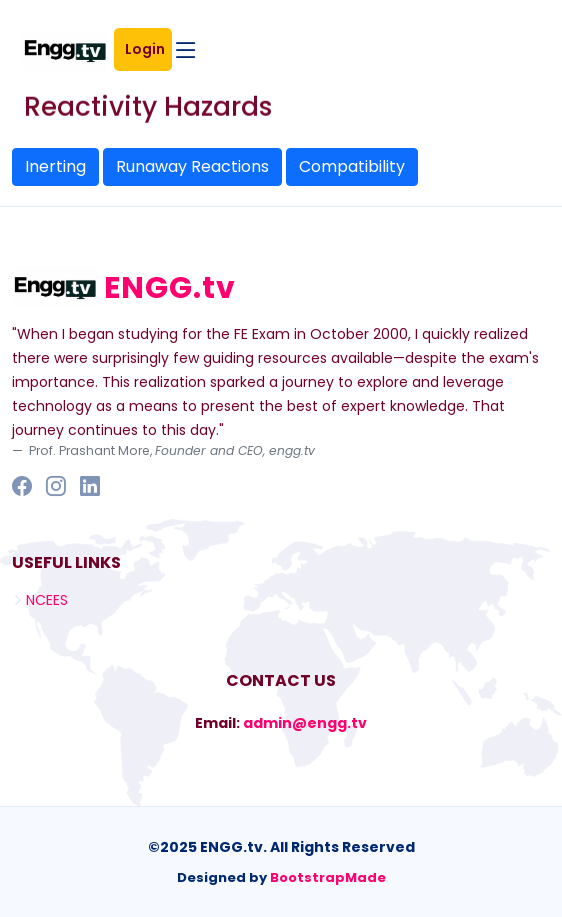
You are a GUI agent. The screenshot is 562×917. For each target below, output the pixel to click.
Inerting (55, 166)
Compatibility (352, 166)
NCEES (47, 600)
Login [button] (148, 49)
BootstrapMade (328, 877)
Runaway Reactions (192, 166)
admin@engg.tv (305, 723)
